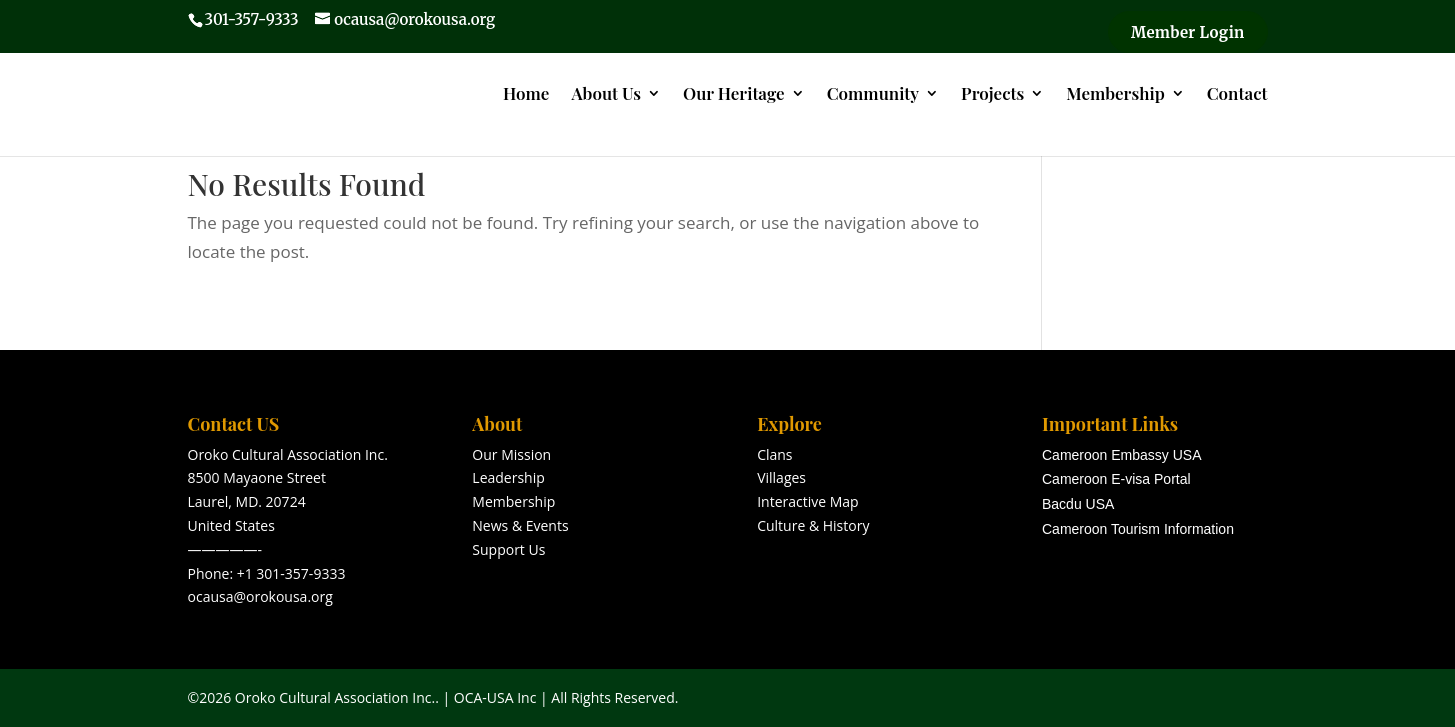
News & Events (520, 525)
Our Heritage (734, 95)
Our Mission (511, 454)
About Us (606, 95)
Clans (774, 454)
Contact (1237, 95)
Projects (992, 95)
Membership (1115, 95)
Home (526, 95)
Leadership (508, 477)
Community (873, 95)
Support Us (508, 549)
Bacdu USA (1078, 504)
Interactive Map (808, 501)
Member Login (1187, 32)
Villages (781, 477)
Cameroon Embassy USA (1122, 455)
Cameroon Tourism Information (1138, 529)
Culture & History (813, 525)
